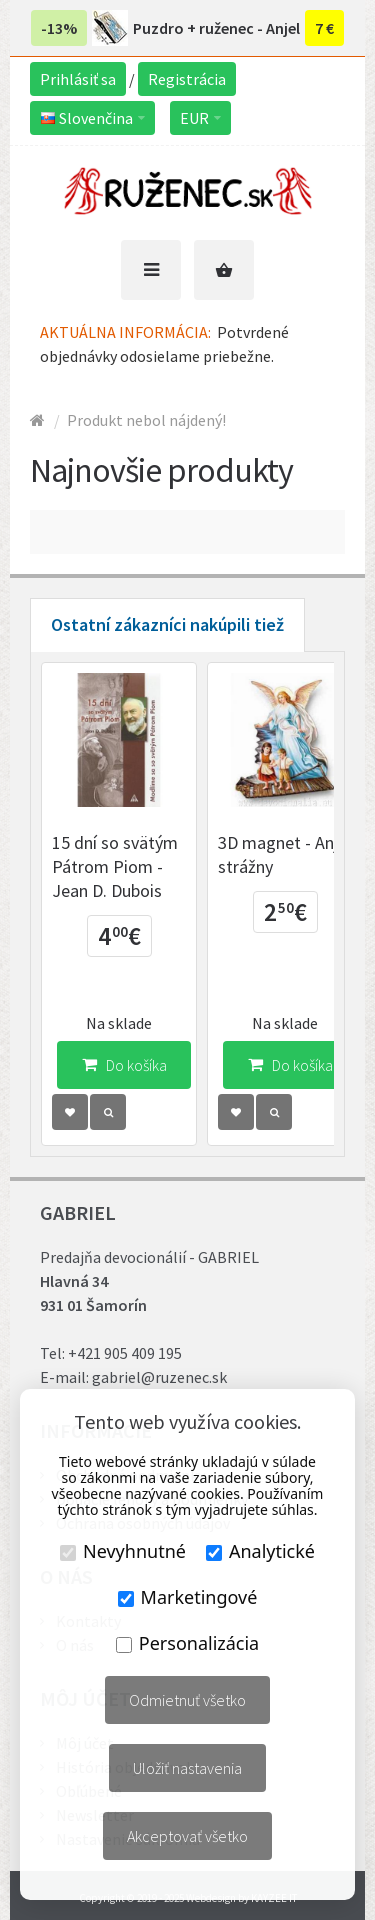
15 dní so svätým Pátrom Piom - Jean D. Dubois (115, 866)
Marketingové (188, 1597)
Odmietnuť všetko (187, 1700)
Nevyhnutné (123, 1551)
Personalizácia (187, 1643)
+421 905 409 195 (125, 1353)
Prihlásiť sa (78, 79)
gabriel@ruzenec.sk (159, 1377)
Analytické (260, 1551)
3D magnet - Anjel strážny (284, 854)
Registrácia (187, 79)
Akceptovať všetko (187, 1836)
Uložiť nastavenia (187, 1768)
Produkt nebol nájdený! (146, 420)
